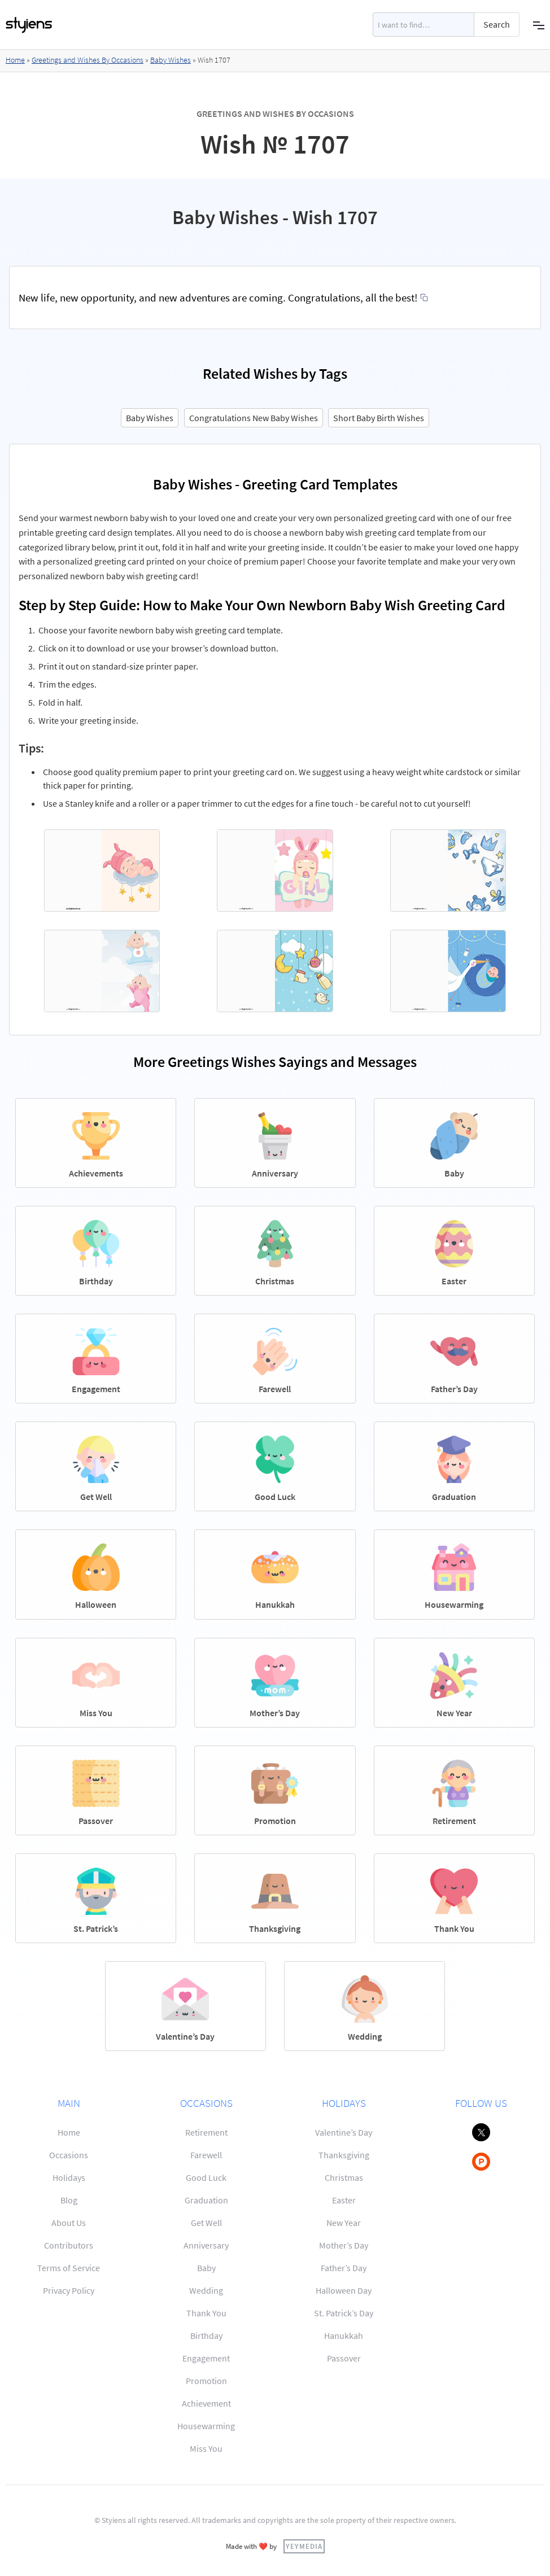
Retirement (206, 2132)
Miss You (206, 2448)
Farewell (206, 2154)
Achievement (206, 2403)
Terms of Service (68, 2267)
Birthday (206, 2335)
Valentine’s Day (343, 2132)
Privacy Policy (68, 2290)
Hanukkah (343, 2335)
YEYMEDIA (304, 2546)
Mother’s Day (343, 2245)
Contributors (68, 2245)
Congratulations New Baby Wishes (253, 417)
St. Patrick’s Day (343, 2313)
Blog (68, 2200)
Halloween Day (344, 2290)
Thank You (206, 2313)
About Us (68, 2222)
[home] (29, 24)
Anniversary (206, 2245)
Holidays (69, 2177)
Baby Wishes (170, 60)
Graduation (206, 2200)
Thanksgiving (343, 2154)
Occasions (68, 2154)
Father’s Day (343, 2267)
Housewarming (206, 2425)
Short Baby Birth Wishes (378, 417)
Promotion (206, 2380)
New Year (343, 2222)
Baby (206, 2267)
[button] (538, 24)
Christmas (344, 2177)
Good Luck (206, 2177)
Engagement (206, 2358)
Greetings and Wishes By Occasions (87, 60)
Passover (344, 2358)
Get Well (206, 2222)
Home (15, 60)
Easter (344, 2200)
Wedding (206, 2290)
